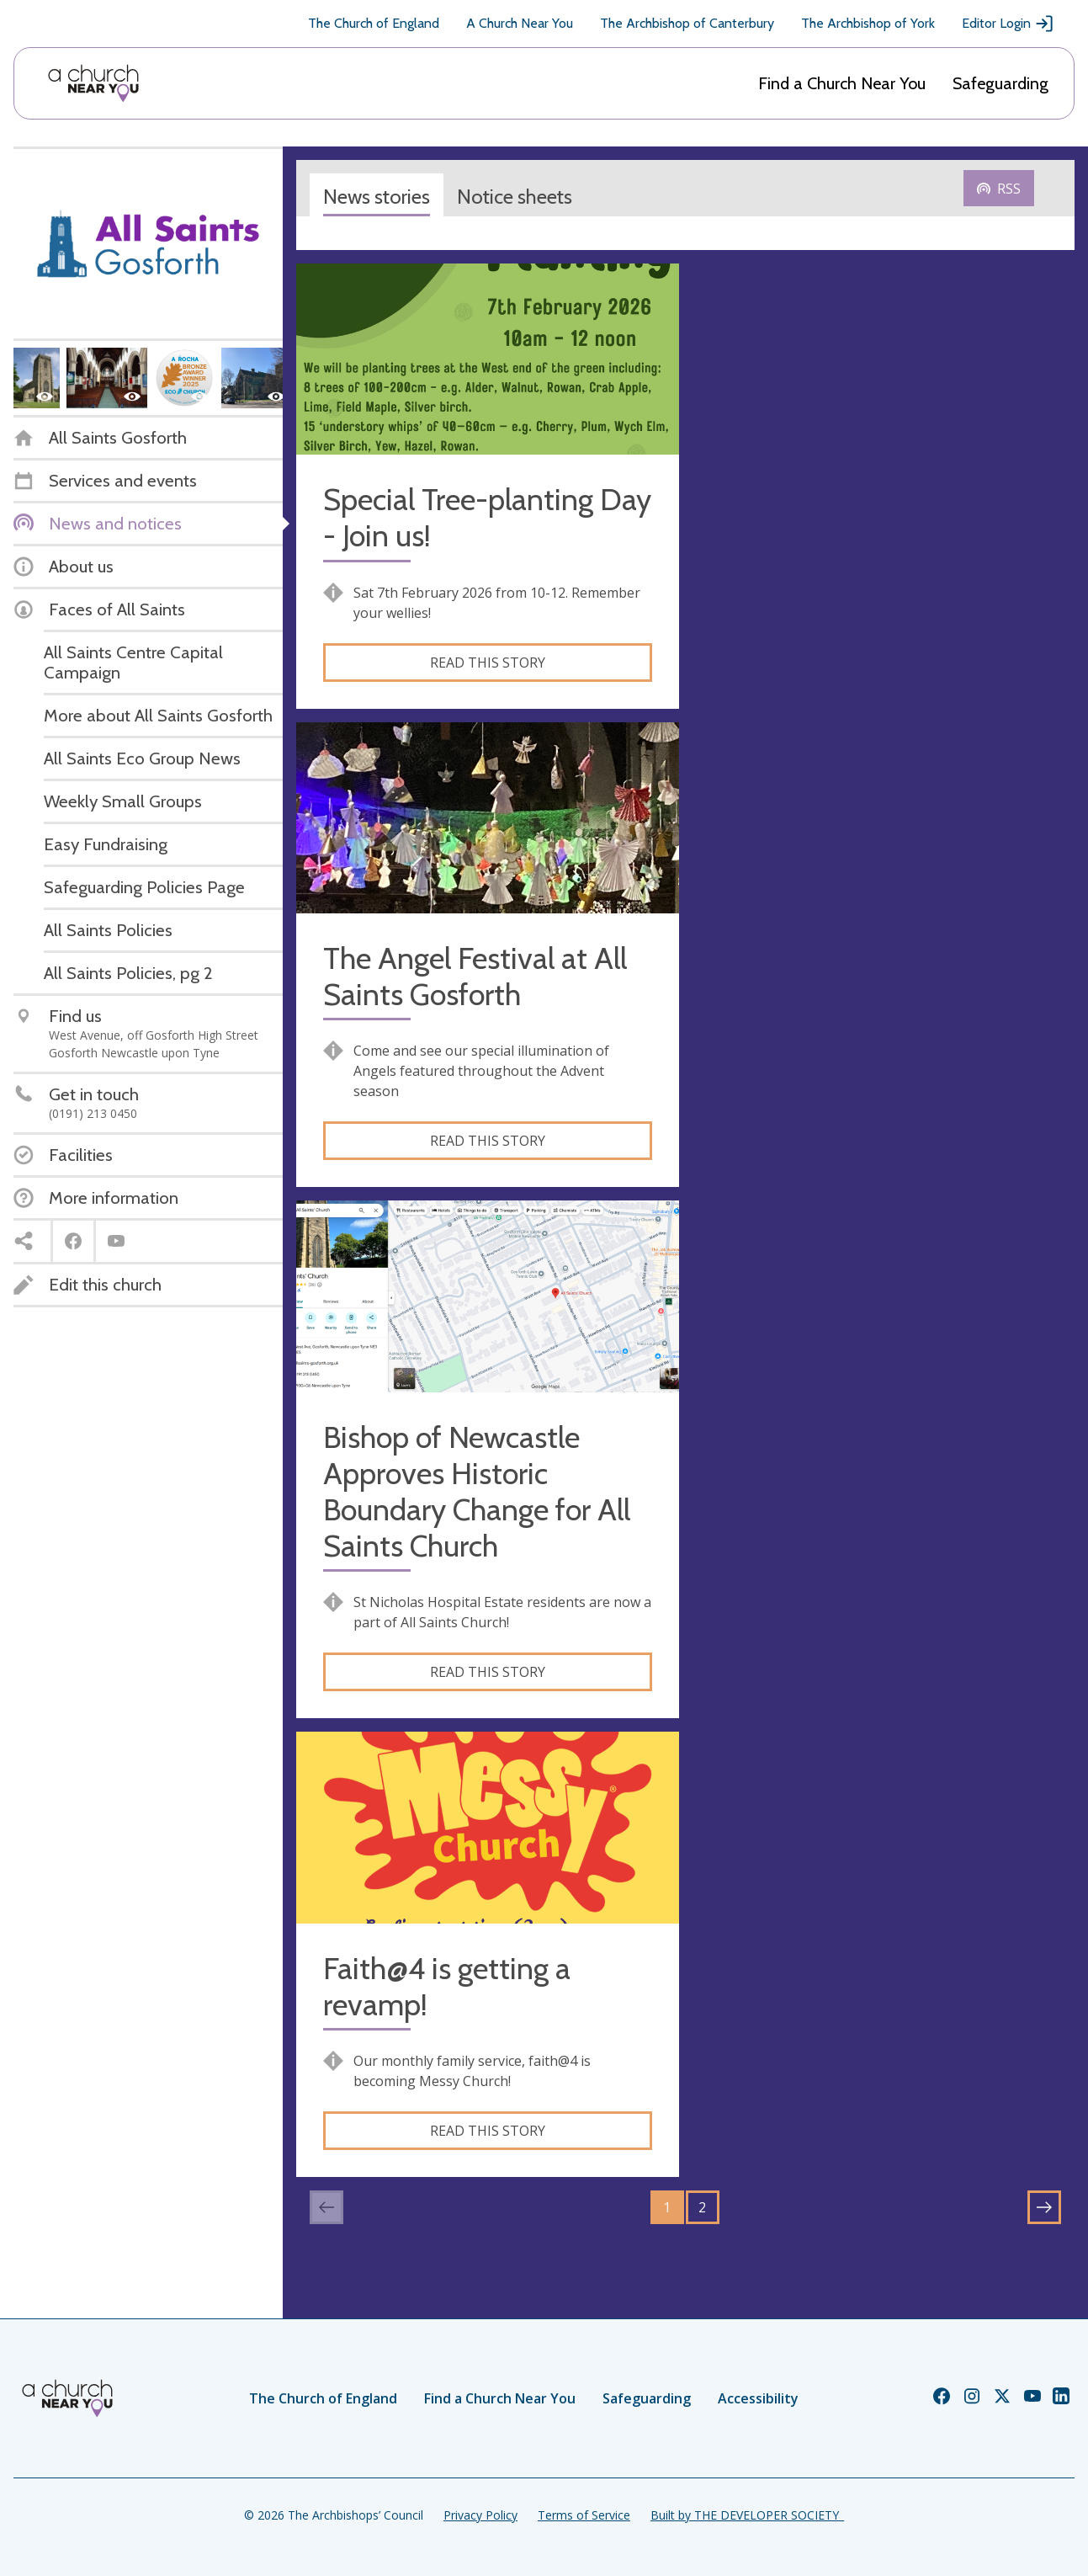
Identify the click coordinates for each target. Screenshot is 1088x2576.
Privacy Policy (480, 2515)
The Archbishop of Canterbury (687, 23)
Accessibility (758, 2398)
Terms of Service (584, 2515)
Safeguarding (1000, 83)
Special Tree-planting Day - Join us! (487, 518)
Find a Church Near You (842, 83)
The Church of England (373, 23)
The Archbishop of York (868, 23)
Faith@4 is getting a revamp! (447, 1987)
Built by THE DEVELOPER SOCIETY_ (747, 2515)
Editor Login (1008, 23)
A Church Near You (519, 23)
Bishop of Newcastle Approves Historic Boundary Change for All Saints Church (476, 1492)
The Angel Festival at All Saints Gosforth (475, 976)
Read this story (487, 662)
